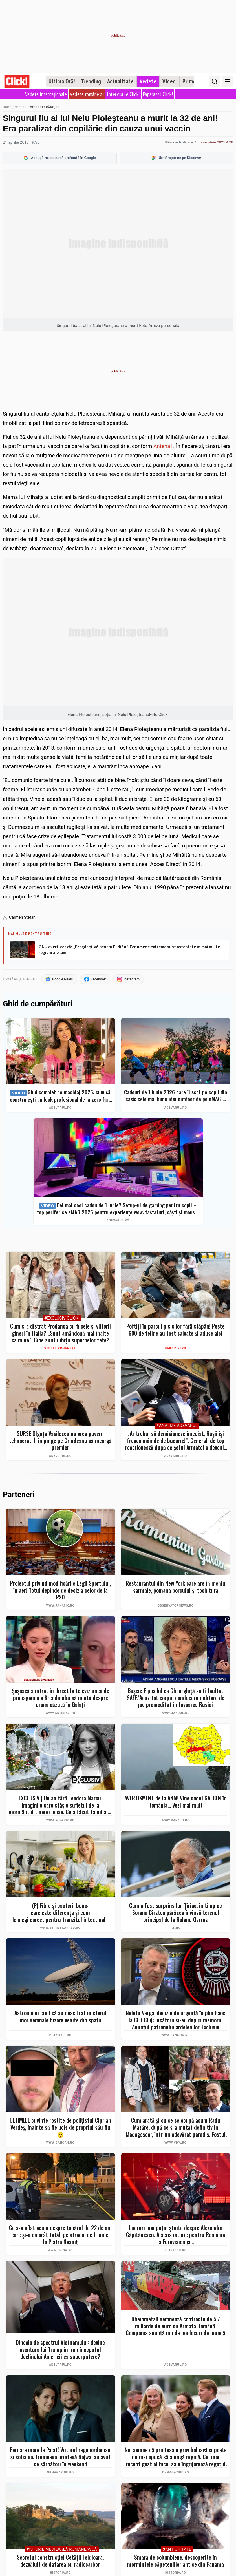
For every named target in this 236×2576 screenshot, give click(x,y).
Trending (91, 81)
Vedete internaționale (46, 94)
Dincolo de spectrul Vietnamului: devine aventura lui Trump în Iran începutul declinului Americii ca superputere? (60, 2349)
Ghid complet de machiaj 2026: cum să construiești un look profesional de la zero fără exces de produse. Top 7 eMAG (60, 1096)
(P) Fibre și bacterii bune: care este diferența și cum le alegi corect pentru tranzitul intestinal (60, 1912)
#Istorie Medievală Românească (62, 2550)
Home (7, 107)
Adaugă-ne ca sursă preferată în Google (60, 158)
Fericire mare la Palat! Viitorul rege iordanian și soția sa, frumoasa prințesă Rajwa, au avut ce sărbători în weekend (60, 2457)
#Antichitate (177, 2550)
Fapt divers (175, 1348)
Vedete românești (87, 94)
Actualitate (120, 81)
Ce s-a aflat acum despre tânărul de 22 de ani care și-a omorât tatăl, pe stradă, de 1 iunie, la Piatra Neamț (60, 2235)
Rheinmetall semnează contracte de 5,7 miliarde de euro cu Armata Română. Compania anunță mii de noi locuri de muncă (175, 2326)
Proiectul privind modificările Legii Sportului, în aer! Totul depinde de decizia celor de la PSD (60, 1590)
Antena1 (163, 446)
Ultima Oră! (61, 81)
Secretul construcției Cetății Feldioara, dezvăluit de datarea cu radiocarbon (60, 2561)
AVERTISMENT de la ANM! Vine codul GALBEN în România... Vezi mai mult (175, 1802)
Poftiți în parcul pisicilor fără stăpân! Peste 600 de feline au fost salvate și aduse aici (175, 1330)
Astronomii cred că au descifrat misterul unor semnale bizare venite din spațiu (60, 2016)
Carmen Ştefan (22, 917)
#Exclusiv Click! (62, 1318)
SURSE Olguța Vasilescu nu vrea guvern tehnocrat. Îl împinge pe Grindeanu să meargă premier (60, 1440)
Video (169, 81)
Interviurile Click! (123, 94)
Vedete (148, 81)
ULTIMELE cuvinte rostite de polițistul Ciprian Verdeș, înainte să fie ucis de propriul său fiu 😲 (60, 2127)
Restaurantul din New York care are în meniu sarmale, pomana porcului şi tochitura (175, 1587)
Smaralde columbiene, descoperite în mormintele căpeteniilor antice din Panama (175, 2561)
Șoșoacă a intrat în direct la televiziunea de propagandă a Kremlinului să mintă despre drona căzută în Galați (60, 1697)
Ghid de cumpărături (37, 1004)
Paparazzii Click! (158, 94)
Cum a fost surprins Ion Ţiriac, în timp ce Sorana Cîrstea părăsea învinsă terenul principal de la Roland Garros (175, 1912)
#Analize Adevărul (177, 1426)
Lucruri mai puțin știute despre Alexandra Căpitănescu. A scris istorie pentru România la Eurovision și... (175, 2235)
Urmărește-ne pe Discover (176, 158)
